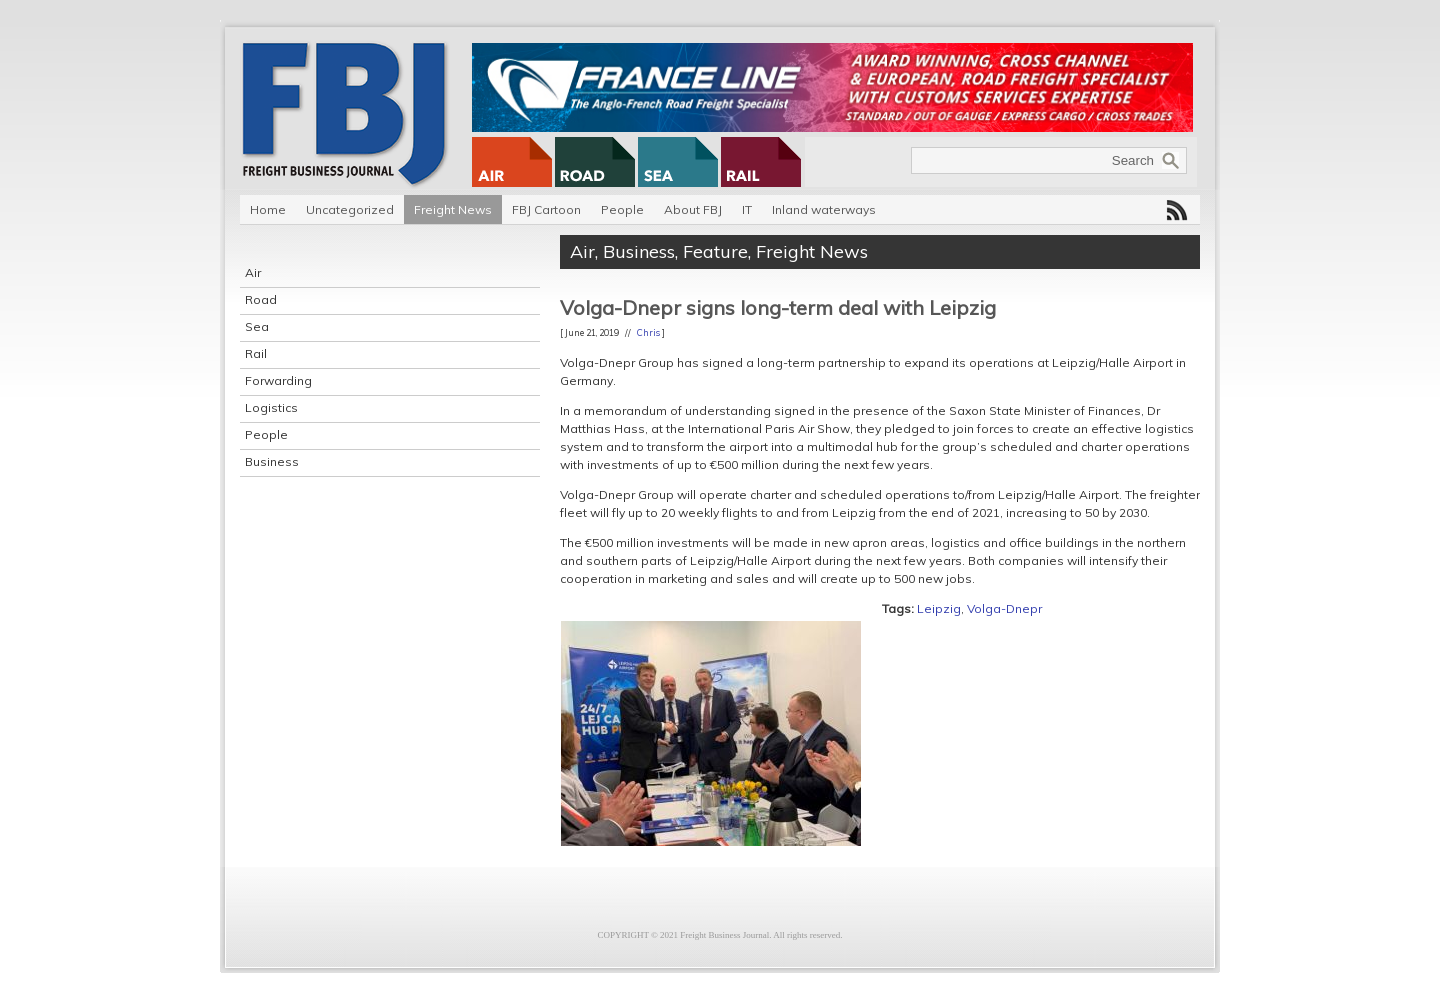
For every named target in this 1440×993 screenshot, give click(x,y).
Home (268, 209)
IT (747, 209)
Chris (648, 332)
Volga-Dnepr (1004, 608)
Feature (715, 251)
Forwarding (278, 380)
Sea (257, 326)
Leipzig (939, 608)
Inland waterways (824, 209)
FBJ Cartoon (546, 209)
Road (261, 299)
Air (253, 272)
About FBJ (693, 209)
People (622, 209)
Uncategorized (350, 209)
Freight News (453, 209)
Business (272, 461)
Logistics (271, 407)
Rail (256, 353)
